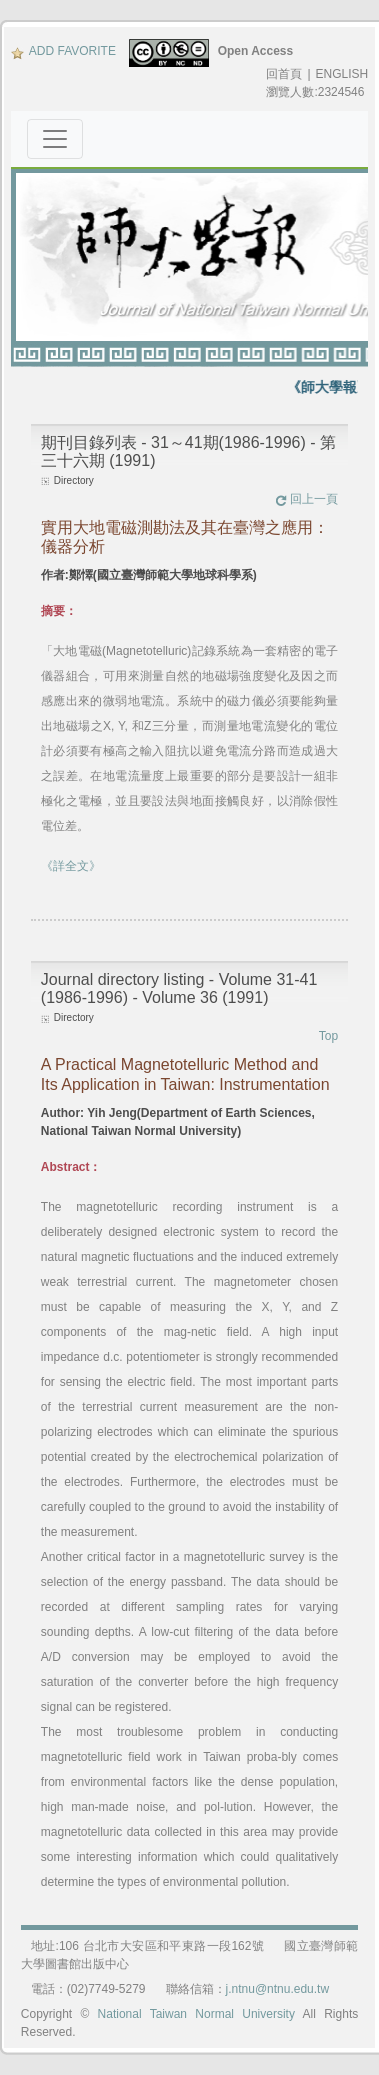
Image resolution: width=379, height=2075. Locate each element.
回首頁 (284, 74)
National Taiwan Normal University (196, 2014)
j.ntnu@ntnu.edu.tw (278, 1989)
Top (328, 1036)
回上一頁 (306, 499)
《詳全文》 (71, 866)
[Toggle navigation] (55, 139)
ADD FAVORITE (63, 51)
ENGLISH (342, 74)
